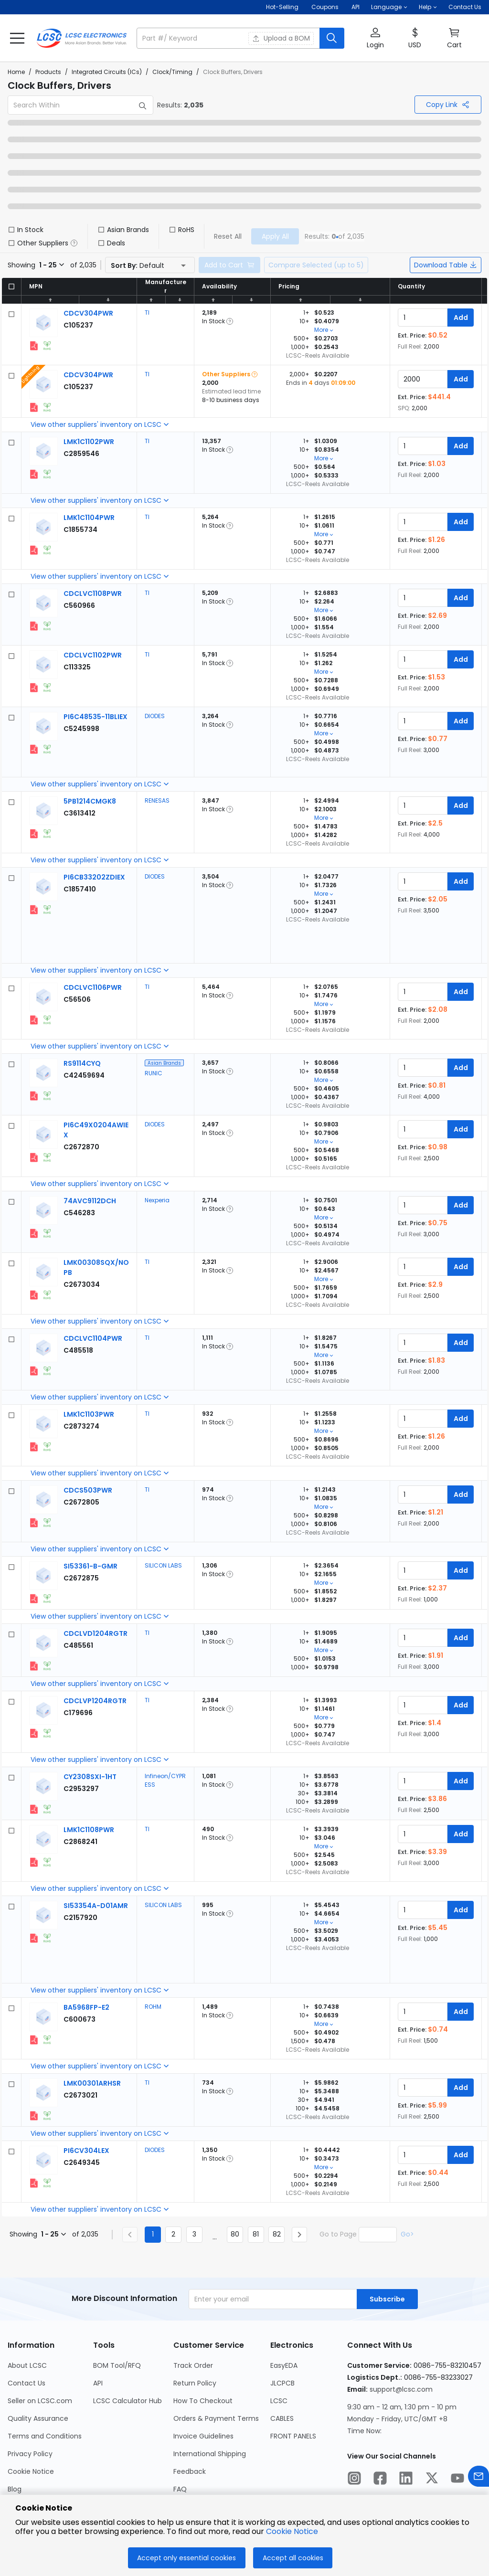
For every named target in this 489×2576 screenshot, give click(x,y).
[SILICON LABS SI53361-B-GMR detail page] (90, 1566)
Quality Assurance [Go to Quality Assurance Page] (38, 2418)
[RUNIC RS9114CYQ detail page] (82, 1063)
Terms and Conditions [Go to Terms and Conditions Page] (45, 2436)
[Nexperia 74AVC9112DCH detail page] (90, 1201)
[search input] (229, 38)
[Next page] (299, 2234)
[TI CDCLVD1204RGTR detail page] (96, 1633)
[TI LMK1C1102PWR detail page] (89, 441)
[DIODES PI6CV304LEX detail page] (86, 2150)
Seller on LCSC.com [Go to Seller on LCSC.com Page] (40, 2401)
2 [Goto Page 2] (173, 2234)
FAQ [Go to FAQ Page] (180, 2489)
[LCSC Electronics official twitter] (432, 2479)
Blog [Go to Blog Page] (14, 2489)
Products (48, 72)
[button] (389, 7)
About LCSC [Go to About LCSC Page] (27, 2365)
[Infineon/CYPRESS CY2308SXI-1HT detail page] (90, 1776)
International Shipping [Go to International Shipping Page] (209, 2454)
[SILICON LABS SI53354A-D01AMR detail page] (96, 1905)
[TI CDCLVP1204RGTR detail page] (95, 1701)
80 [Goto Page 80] (235, 2234)
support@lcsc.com (401, 2389)
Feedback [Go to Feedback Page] (189, 2471)
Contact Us (464, 7)
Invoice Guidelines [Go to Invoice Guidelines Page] (203, 2436)
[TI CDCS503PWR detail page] (88, 1490)
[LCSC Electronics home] (81, 38)
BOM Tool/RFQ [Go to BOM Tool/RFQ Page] (117, 2365)
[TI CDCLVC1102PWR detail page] (93, 655)
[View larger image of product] (43, 322)
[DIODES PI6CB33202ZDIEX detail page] (94, 877)
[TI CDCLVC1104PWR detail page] (93, 1338)
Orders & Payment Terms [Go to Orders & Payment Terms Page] (216, 2418)
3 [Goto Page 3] (194, 2234)
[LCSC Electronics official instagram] (354, 2479)
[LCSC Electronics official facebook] (380, 2479)
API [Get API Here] (355, 7)
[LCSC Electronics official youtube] (457, 2479)
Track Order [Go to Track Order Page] (193, 2365)
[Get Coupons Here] (325, 7)
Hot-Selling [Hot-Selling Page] (283, 7)
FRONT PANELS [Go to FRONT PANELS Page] (293, 2436)
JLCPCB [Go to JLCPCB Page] (282, 2383)
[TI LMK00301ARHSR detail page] (92, 2083)
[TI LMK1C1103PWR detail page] (89, 1414)
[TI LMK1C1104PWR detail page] (89, 517)
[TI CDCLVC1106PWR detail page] (93, 987)
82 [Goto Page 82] (277, 2234)
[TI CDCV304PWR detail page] (88, 313)
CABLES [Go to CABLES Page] (282, 2418)
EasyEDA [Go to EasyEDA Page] (284, 2365)
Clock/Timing (172, 72)
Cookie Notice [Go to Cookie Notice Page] (31, 2471)
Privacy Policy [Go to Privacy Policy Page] (30, 2454)
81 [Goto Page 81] (256, 2234)
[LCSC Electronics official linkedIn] (406, 2479)
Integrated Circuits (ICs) (107, 72)
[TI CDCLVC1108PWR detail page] (93, 593)
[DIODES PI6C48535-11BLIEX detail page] (96, 716)
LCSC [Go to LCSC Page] (278, 2401)
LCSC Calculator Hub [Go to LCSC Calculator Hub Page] (127, 2401)
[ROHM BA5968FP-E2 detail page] (86, 2007)
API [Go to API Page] (98, 2383)
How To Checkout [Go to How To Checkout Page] (203, 2401)
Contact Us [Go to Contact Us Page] (26, 2383)
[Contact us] (478, 2478)
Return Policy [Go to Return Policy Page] (194, 2383)
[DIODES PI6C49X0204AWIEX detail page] (81, 1147)
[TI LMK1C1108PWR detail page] (89, 1829)
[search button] (331, 38)
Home (16, 72)
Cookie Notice (292, 2531)
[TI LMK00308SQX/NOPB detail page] (82, 1284)
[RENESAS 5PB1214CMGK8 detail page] (90, 801)
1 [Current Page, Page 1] (153, 2234)
